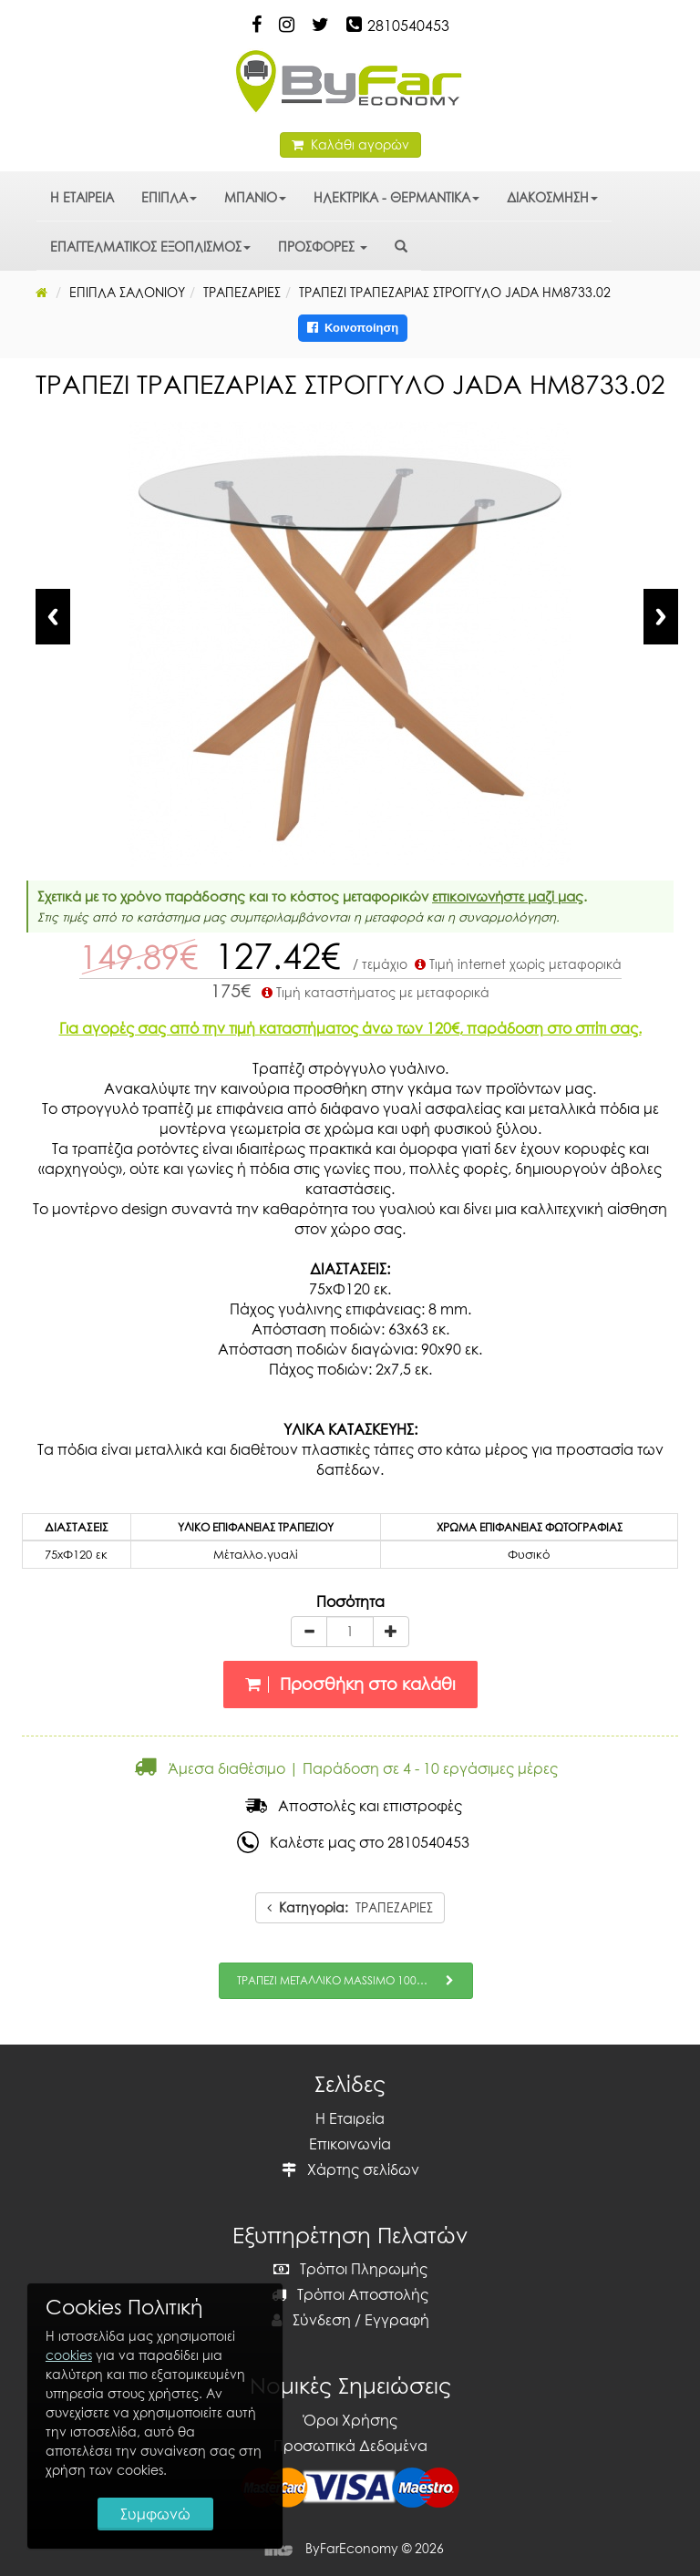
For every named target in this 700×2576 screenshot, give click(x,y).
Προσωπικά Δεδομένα (350, 2446)
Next (660, 616)
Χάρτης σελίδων (350, 2169)
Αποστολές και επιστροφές (353, 1806)
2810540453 (408, 25)
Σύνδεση (311, 2320)
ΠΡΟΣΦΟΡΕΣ (322, 246)
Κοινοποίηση (353, 328)
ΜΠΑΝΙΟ (255, 197)
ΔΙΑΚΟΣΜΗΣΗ (552, 197)
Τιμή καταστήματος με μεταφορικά (373, 992)
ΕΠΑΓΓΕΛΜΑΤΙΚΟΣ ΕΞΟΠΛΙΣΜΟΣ (150, 246)
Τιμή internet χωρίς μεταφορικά (516, 964)
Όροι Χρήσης (350, 2420)
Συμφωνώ (155, 2514)
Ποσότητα (350, 1601)
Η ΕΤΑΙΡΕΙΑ (82, 197)
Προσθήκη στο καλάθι (350, 1684)
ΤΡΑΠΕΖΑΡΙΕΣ (350, 1907)
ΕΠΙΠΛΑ (169, 197)
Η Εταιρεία (350, 2118)
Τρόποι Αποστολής (350, 2294)
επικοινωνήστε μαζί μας (507, 896)
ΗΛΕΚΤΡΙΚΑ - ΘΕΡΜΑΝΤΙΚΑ (396, 197)
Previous (53, 616)
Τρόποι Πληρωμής (350, 2269)
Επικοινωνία (350, 2144)
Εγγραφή (397, 2320)
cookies (69, 2355)
